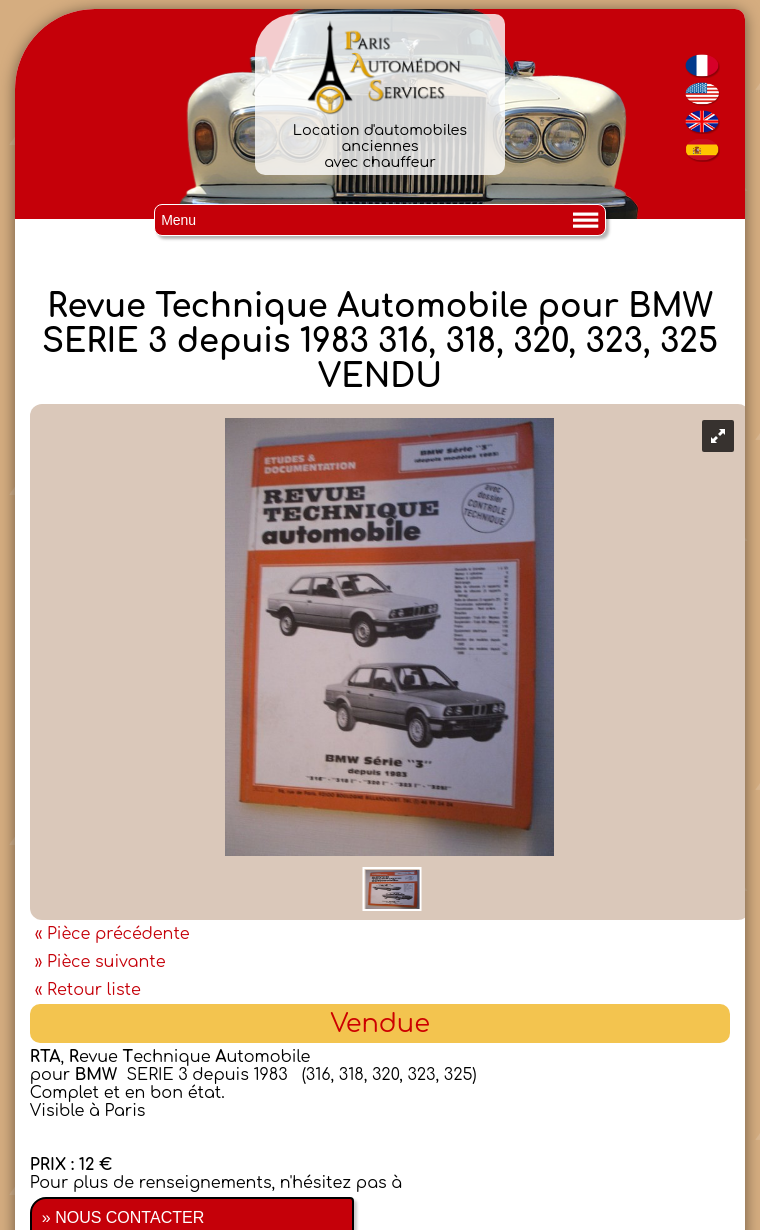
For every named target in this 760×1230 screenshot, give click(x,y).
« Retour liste (88, 990)
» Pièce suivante (100, 962)
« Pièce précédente (112, 934)
